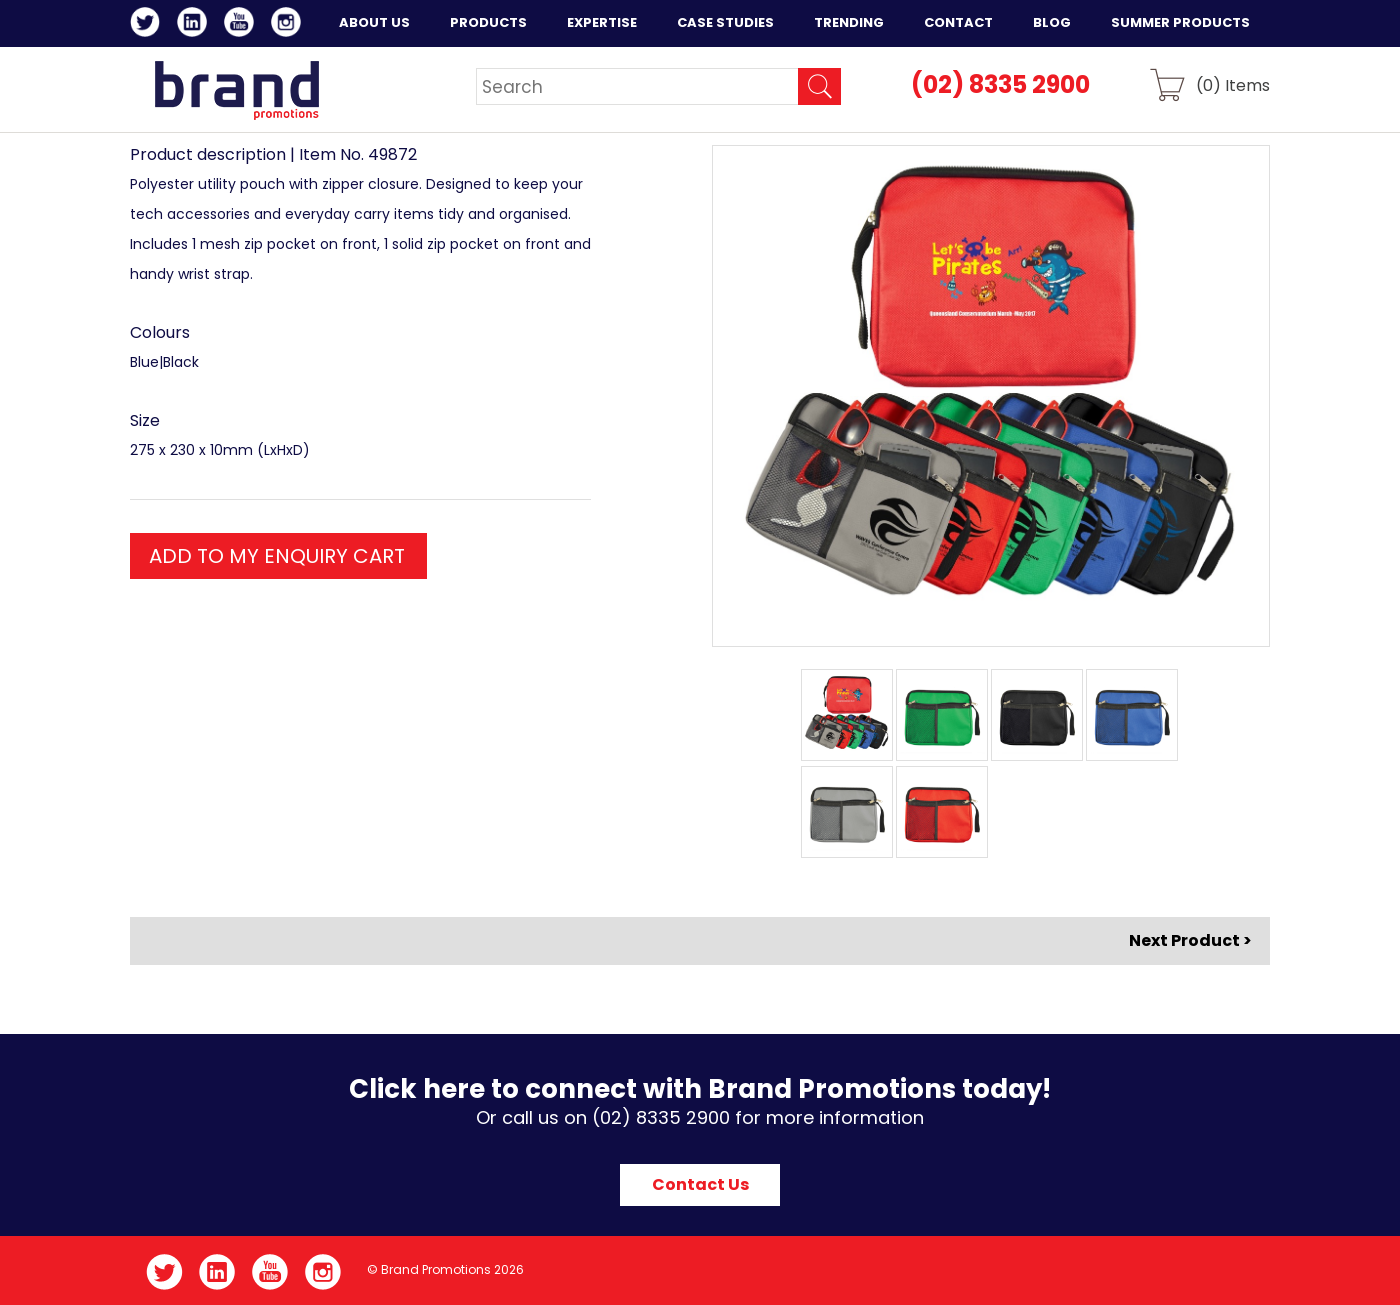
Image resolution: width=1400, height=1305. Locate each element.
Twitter (148, 25)
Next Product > (1190, 940)
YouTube (242, 25)
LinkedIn (195, 25)
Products (488, 22)
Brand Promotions (236, 90)
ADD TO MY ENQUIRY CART (277, 556)
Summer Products (1180, 22)
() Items (1233, 84)
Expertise (602, 22)
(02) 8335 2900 (1000, 84)
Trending (849, 22)
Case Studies (725, 22)
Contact (958, 22)
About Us (374, 22)
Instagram (289, 25)
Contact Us (700, 1184)
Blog (1052, 22)
